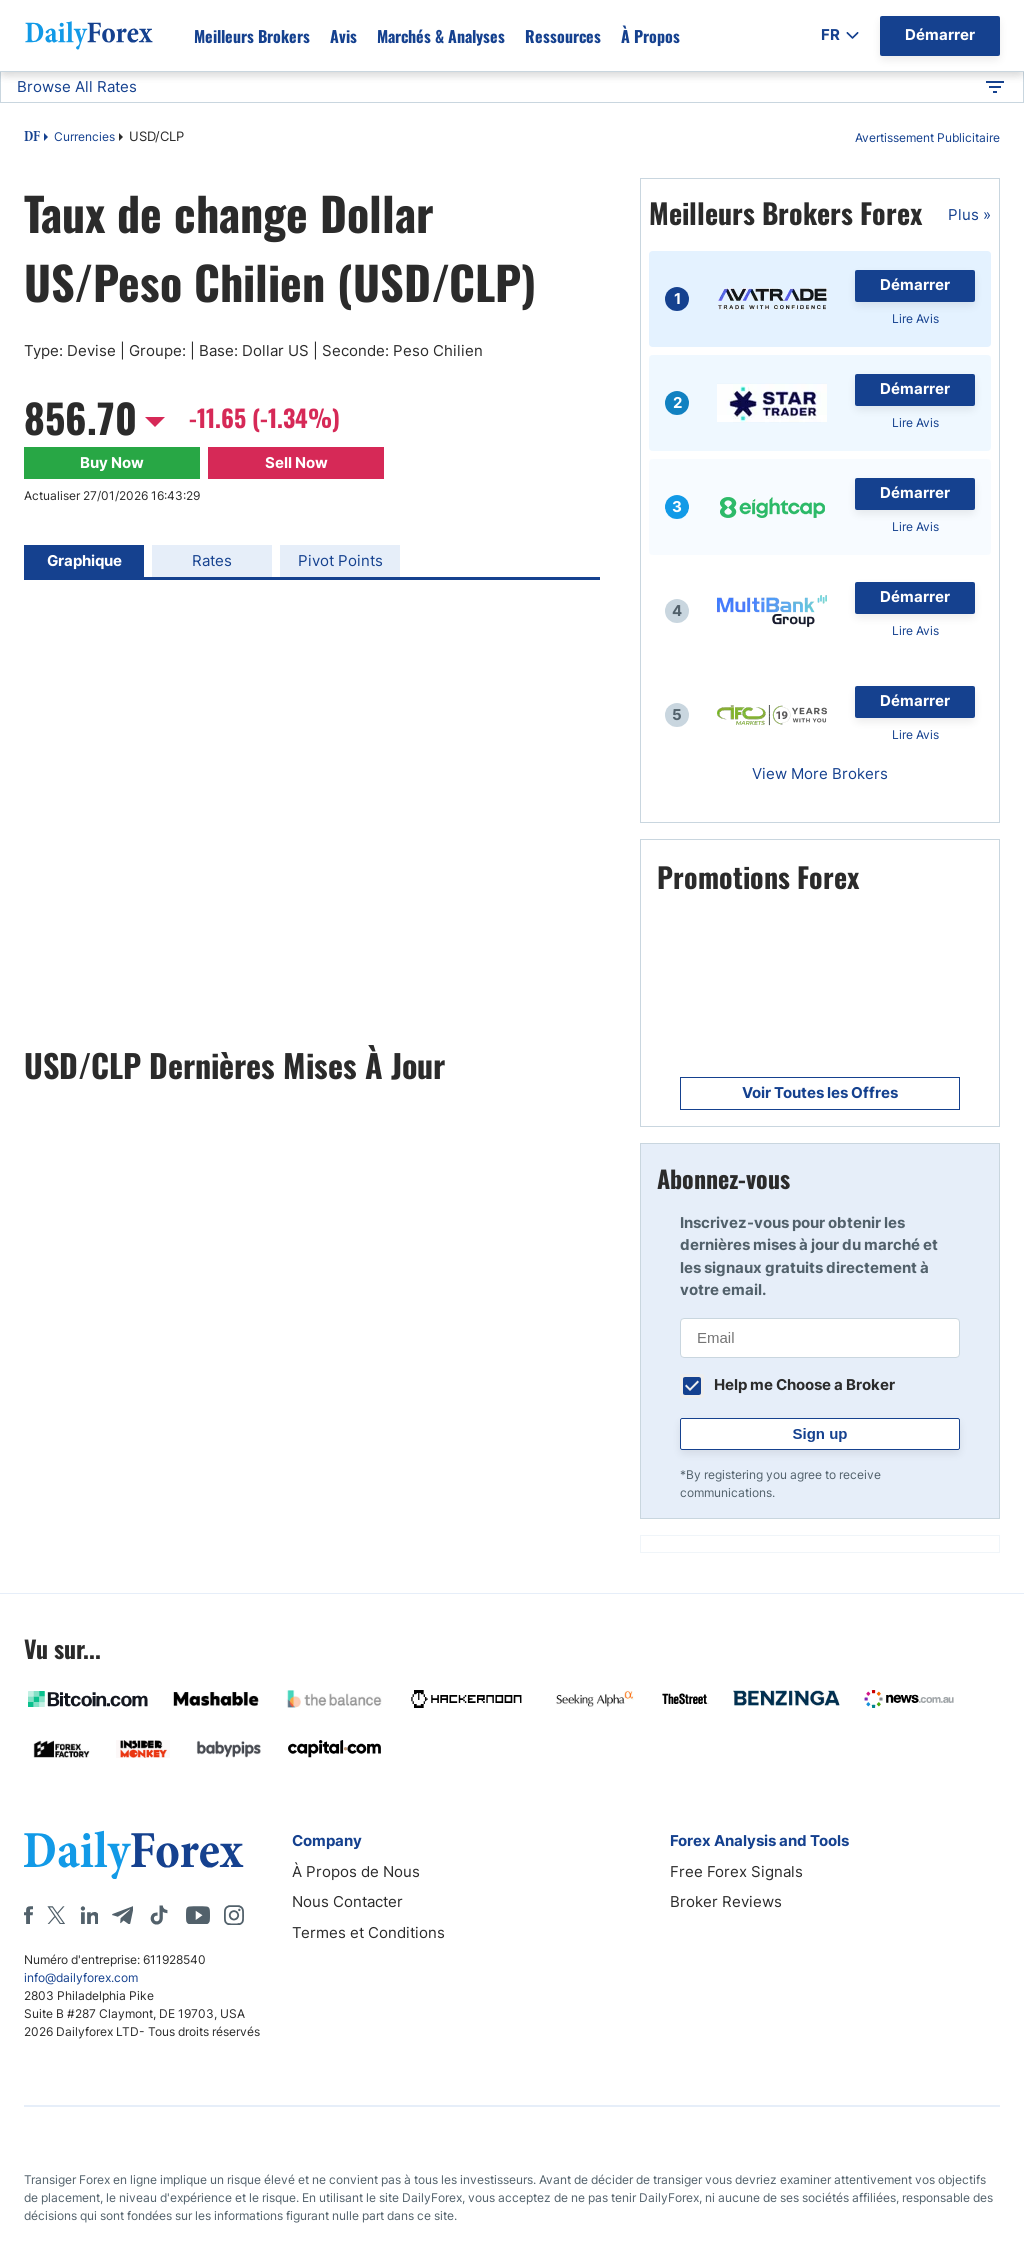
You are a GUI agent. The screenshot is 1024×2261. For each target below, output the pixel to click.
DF (32, 138)
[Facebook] (28, 1915)
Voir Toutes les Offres (820, 1092)
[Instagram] (234, 1915)
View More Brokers (820, 773)
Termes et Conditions (368, 1932)
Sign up (820, 1433)
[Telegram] (122, 1915)
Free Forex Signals (736, 1871)
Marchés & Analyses (441, 36)
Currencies (84, 136)
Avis (343, 36)
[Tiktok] (159, 1915)
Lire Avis (915, 318)
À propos (650, 36)
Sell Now (296, 462)
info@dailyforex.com (81, 1977)
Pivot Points (340, 560)
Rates (212, 560)
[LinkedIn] (89, 1915)
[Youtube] (198, 1915)
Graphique (84, 560)
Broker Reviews (726, 1901)
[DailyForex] (134, 1854)
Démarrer (915, 284)
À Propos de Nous (356, 1871)
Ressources (563, 36)
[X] (56, 1915)
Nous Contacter (347, 1901)
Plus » (969, 214)
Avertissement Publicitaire (927, 137)
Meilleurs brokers (252, 36)
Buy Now (112, 462)
